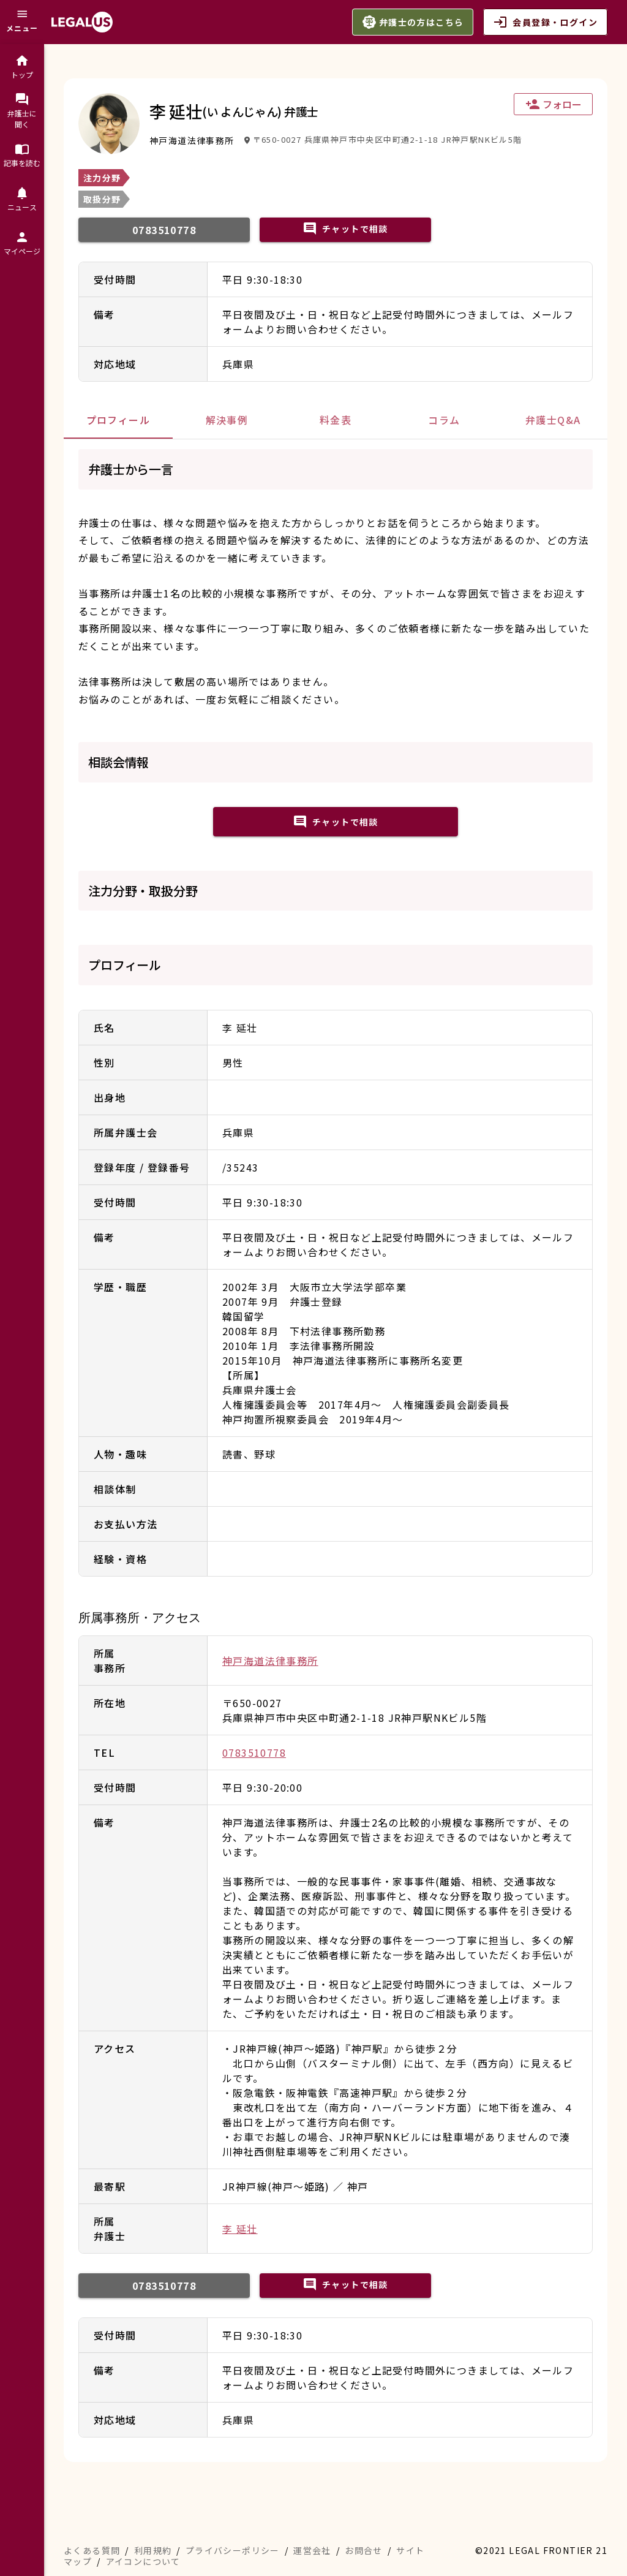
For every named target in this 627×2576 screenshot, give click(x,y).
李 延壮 (240, 2228)
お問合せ (364, 2550)
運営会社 (312, 2550)
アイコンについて (143, 2561)
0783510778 (254, 1752)
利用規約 (153, 2550)
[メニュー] (22, 22)
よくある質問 (92, 2550)
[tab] (118, 420)
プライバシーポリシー (233, 2550)
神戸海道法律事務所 (270, 1660)
